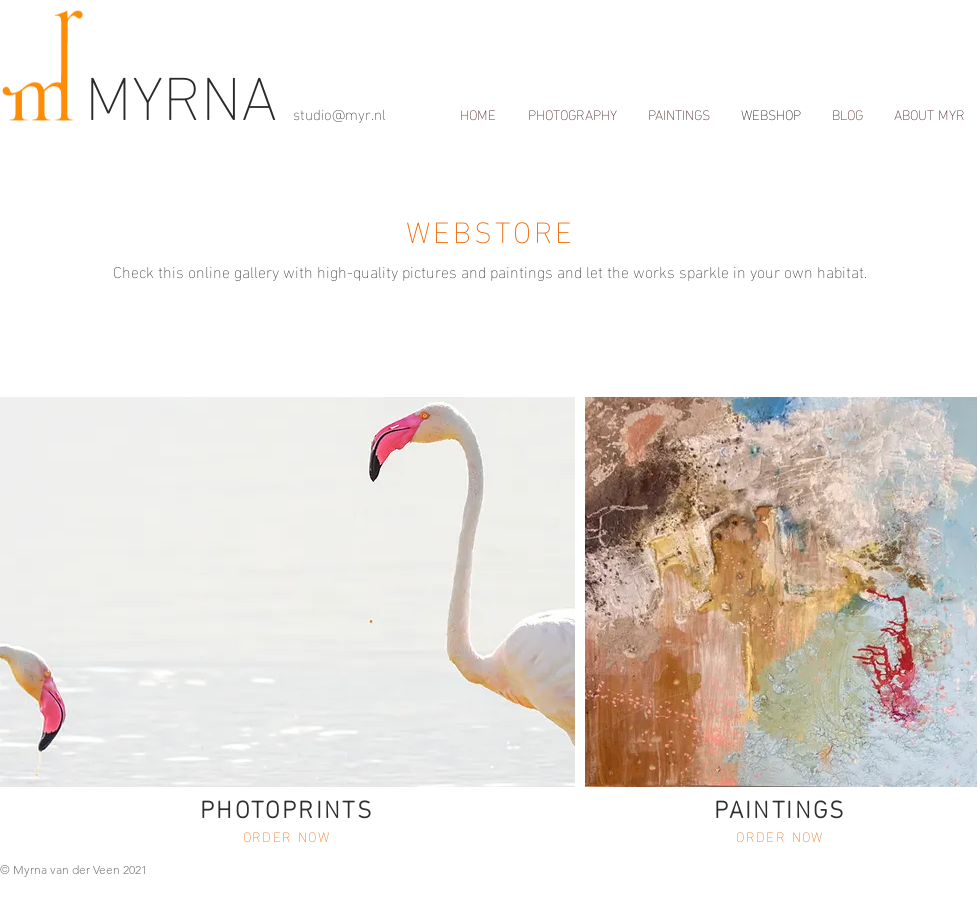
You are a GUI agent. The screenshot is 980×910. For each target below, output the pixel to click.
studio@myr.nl (339, 113)
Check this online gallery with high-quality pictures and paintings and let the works (394, 270)
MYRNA (189, 90)
